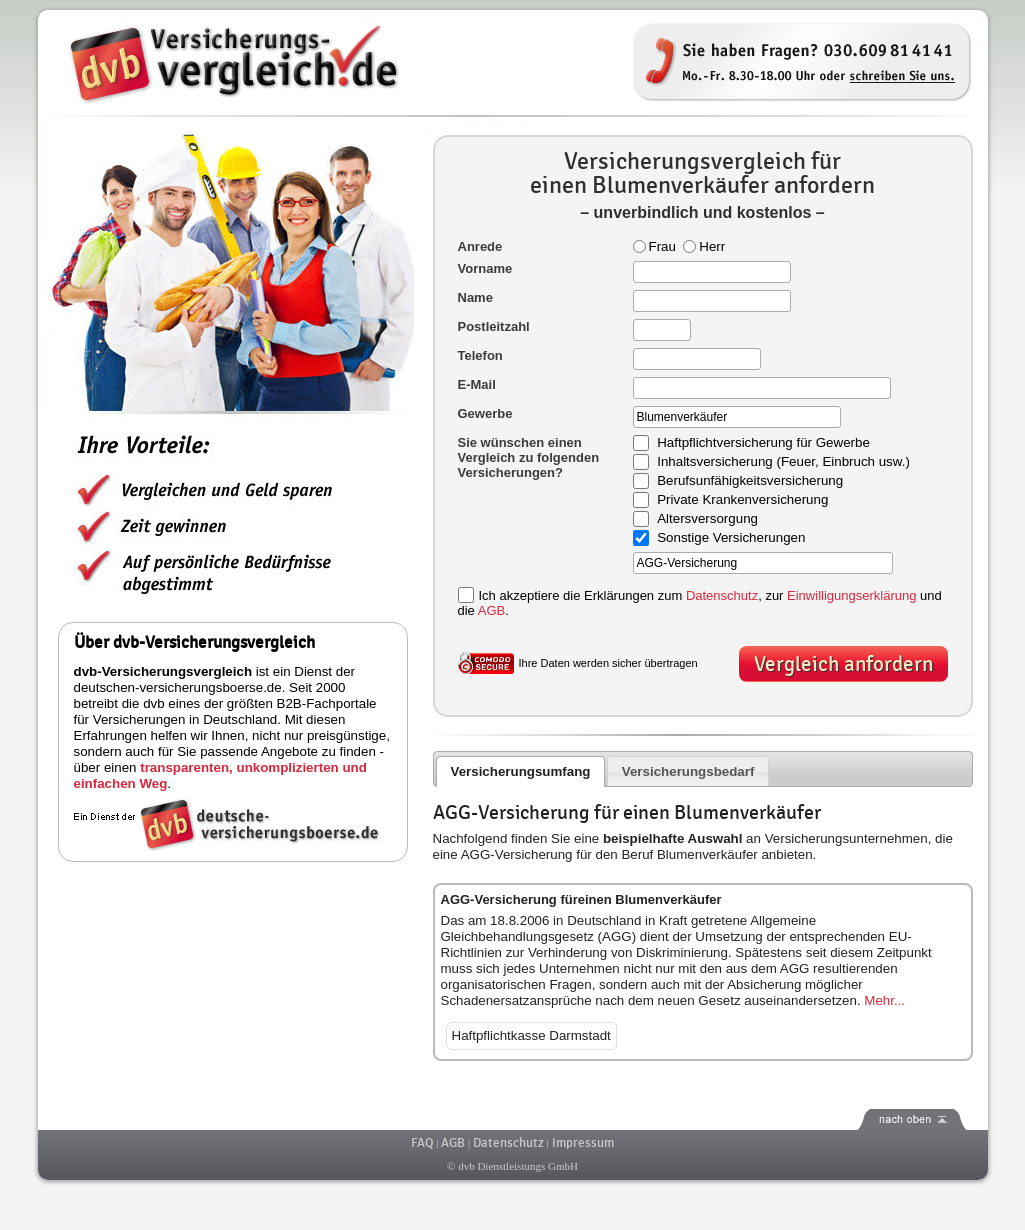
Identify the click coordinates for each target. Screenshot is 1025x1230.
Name (475, 297)
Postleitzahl (494, 326)
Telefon (480, 355)
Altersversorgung (707, 519)
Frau (654, 246)
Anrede (480, 246)
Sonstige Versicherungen (731, 538)
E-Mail (477, 384)
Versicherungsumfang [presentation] (520, 771)
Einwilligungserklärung (851, 595)
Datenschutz (722, 595)
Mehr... (884, 1000)
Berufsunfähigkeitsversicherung (750, 481)
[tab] (520, 771)
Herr (704, 246)
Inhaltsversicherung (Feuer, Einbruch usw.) (783, 462)
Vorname (485, 268)
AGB (491, 610)
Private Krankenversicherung (742, 500)
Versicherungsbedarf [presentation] (688, 771)
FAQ (422, 1143)
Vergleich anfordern (843, 664)
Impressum (583, 1143)
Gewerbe (485, 413)
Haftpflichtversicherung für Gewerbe (763, 443)
